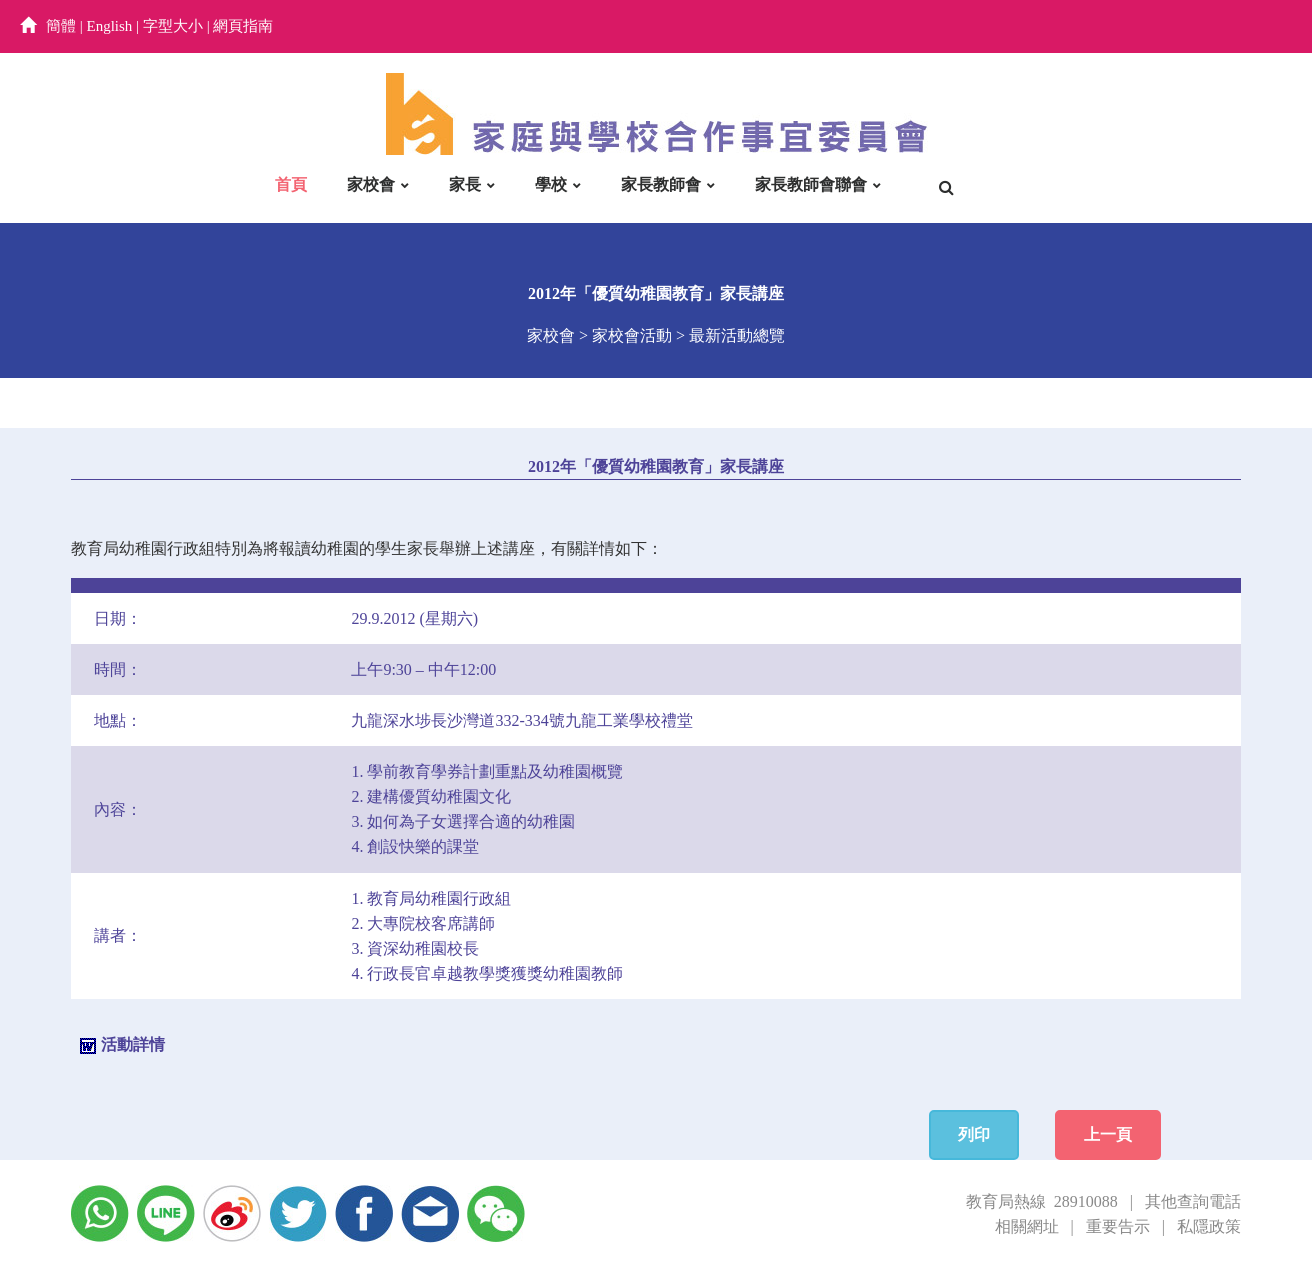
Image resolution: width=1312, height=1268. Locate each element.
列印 (974, 1134)
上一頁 (1108, 1134)
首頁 (291, 184)
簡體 (61, 26)
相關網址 (1027, 1226)
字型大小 (173, 26)
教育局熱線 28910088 (1042, 1201)
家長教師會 (661, 184)
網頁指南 (243, 26)
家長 (465, 184)
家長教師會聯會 (811, 184)
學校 (551, 184)
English (110, 26)
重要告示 (1118, 1226)
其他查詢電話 (1193, 1201)
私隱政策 (1209, 1226)
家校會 (371, 184)
